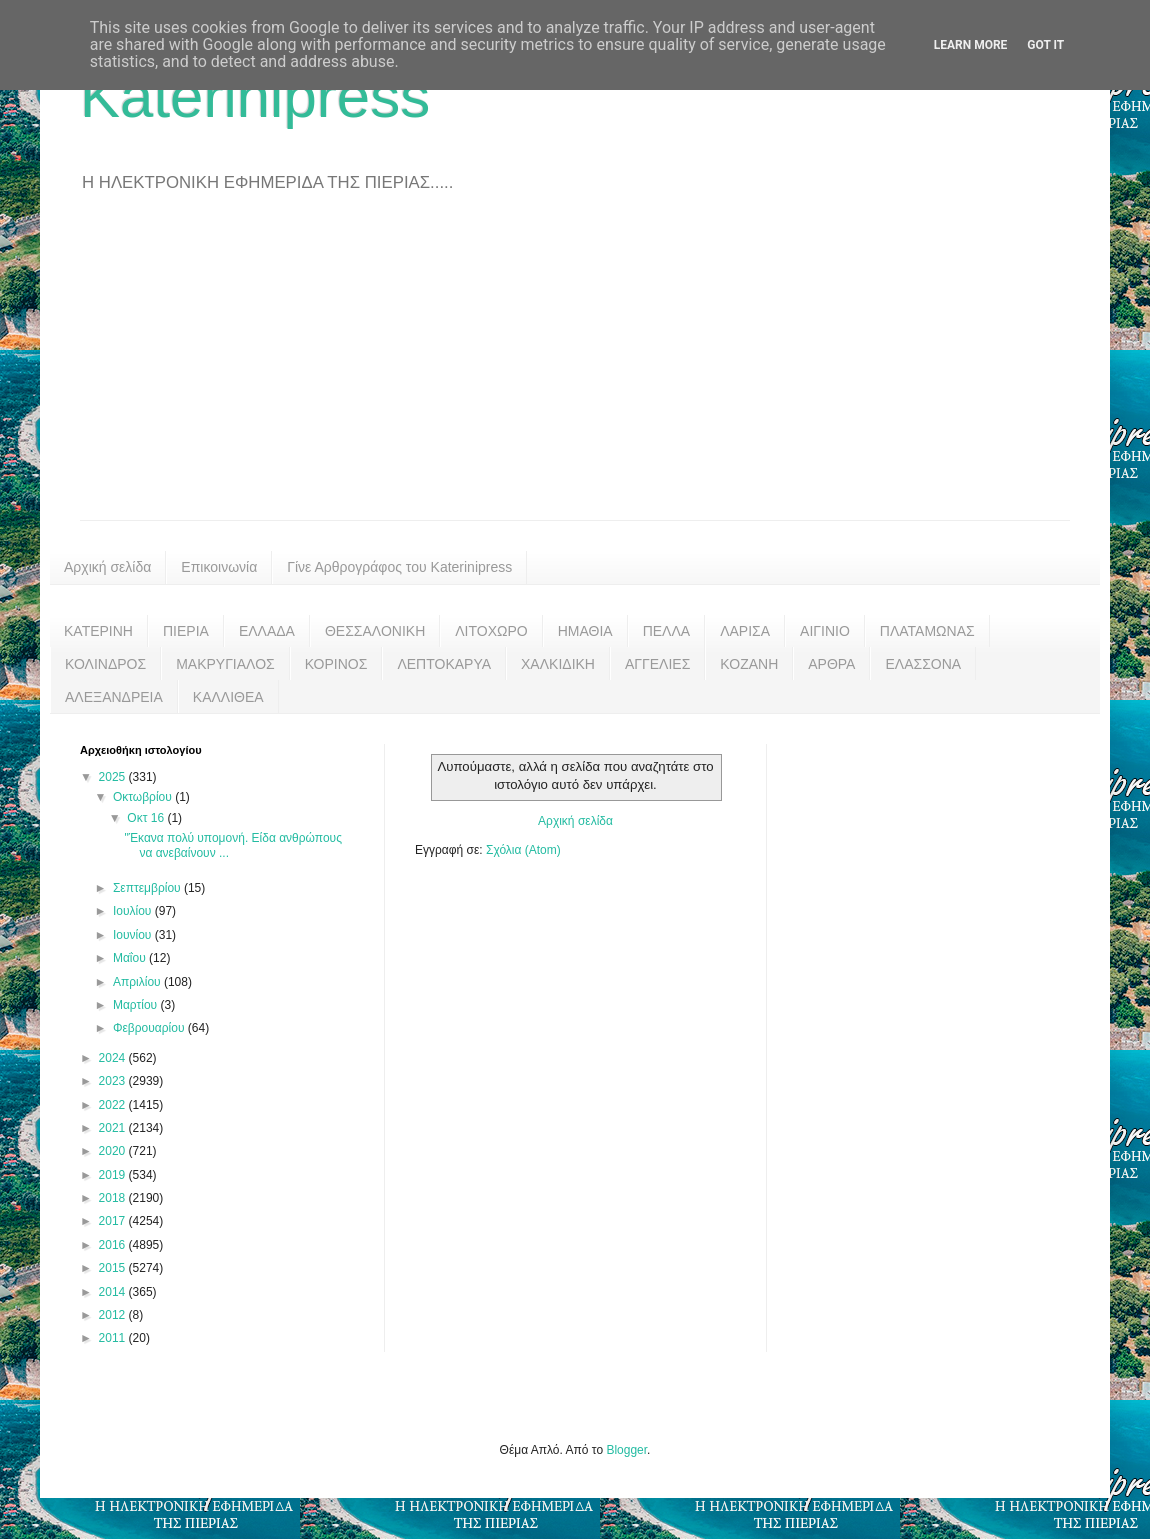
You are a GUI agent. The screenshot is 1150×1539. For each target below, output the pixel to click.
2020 (114, 1151)
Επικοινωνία (219, 567)
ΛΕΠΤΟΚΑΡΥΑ (444, 664)
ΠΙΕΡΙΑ (186, 631)
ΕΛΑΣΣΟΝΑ (923, 664)
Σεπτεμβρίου (148, 888)
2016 (114, 1245)
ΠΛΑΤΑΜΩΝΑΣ (927, 631)
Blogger (626, 1450)
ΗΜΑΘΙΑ (585, 631)
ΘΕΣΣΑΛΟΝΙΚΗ (375, 631)
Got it (1045, 45)
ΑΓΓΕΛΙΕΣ (657, 664)
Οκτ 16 (147, 818)
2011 (114, 1338)
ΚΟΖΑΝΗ (749, 664)
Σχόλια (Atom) (523, 850)
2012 (114, 1315)
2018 (114, 1198)
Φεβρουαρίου (150, 1028)
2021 (114, 1128)
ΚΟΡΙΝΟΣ (336, 664)
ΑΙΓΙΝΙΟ (825, 631)
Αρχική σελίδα (107, 567)
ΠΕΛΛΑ (667, 631)
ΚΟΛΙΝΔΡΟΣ (105, 664)
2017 (114, 1221)
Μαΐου (131, 958)
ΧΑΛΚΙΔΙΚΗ (558, 664)
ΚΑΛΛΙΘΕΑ (228, 697)
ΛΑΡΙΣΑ (745, 631)
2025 (114, 777)
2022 (114, 1105)
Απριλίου (138, 982)
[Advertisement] (575, 370)
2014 (114, 1292)
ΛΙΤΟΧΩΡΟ (491, 631)
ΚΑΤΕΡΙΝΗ (98, 631)
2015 (114, 1268)
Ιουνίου (134, 935)
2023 (114, 1081)
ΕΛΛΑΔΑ (267, 631)
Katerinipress (255, 96)
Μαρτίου (137, 1005)
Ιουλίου (134, 911)
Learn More (971, 45)
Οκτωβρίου (144, 797)
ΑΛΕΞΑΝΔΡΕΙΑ (114, 697)
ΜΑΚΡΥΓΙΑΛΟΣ (225, 664)
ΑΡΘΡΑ (831, 664)
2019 (114, 1175)
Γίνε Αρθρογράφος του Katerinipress (399, 567)
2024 (114, 1058)
